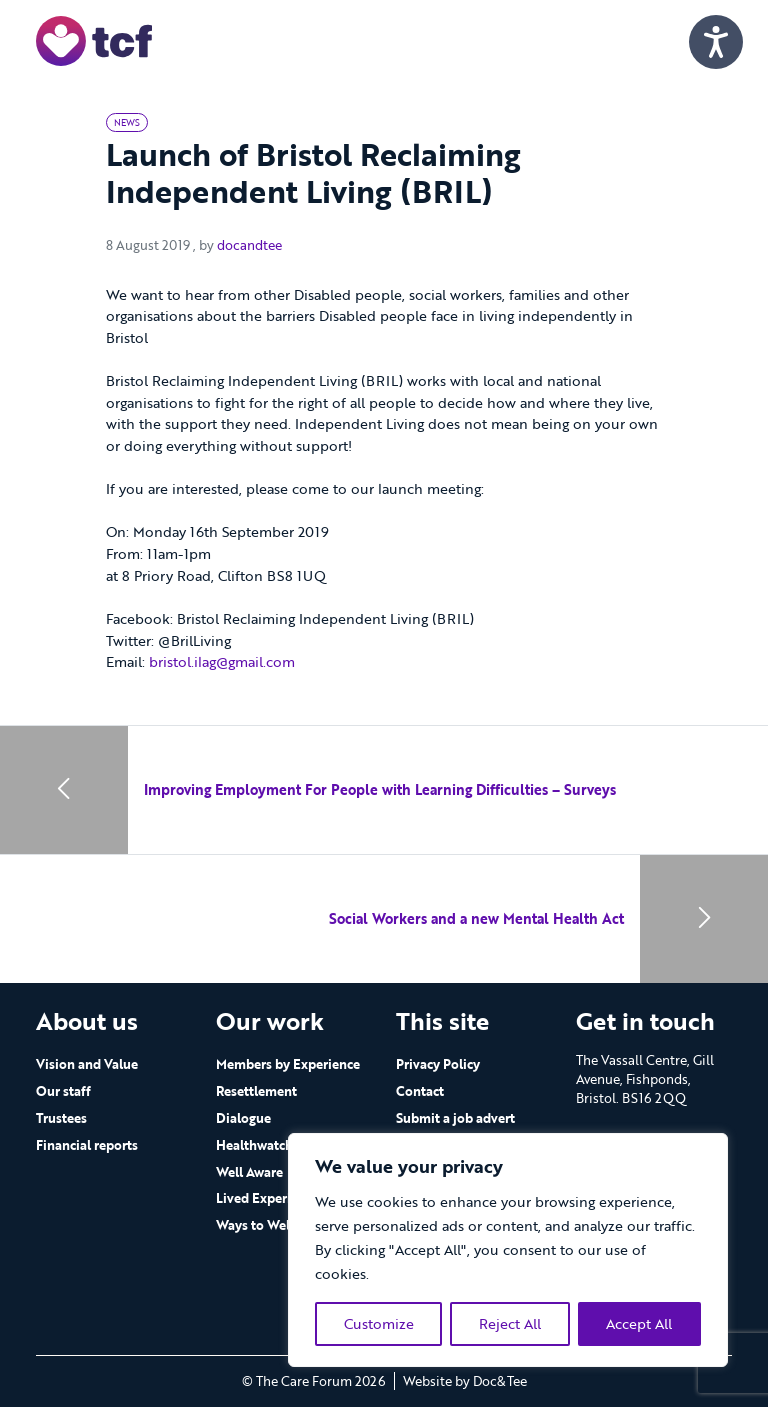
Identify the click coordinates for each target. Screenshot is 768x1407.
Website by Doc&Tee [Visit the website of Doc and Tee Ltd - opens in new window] (465, 1381)
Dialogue (243, 1118)
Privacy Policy (438, 1064)
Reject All (510, 1323)
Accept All (639, 1323)
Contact (420, 1091)
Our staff (63, 1091)
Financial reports (87, 1145)
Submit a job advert (455, 1118)
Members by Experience (288, 1064)
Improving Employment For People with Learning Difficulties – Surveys (380, 789)
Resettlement (256, 1091)
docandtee (249, 245)
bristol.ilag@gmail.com (222, 661)
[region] (508, 1250)
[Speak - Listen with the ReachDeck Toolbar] (716, 42)
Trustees (61, 1118)
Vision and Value (87, 1064)
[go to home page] (94, 39)
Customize (379, 1323)
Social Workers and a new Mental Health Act (476, 918)
